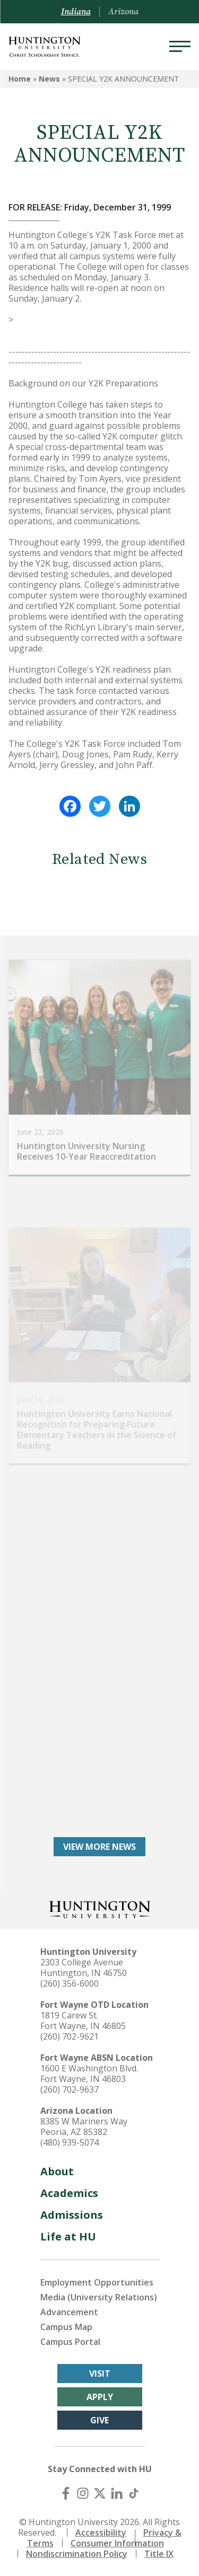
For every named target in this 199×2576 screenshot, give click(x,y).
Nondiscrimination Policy (76, 2554)
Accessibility (100, 2532)
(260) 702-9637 (69, 2089)
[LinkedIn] (116, 2493)
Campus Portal (70, 2342)
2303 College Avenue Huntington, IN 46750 (83, 1967)
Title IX (159, 2554)
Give (99, 2420)
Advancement (69, 2312)
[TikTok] (133, 2493)
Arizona (123, 11)
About (57, 2171)
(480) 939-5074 (69, 2142)
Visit (99, 2373)
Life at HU (68, 2236)
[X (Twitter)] (99, 2493)
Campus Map (66, 2327)
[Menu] (180, 47)
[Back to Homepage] (100, 1908)
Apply (99, 2397)
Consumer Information (117, 2543)
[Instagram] (82, 2493)
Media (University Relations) (98, 2297)
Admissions (71, 2215)
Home (19, 79)
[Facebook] (65, 2493)
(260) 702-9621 (69, 2036)
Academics (69, 2193)
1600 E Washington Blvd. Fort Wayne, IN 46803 (89, 2073)
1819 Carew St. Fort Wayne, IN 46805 (83, 2020)
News (49, 79)
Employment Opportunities (96, 2282)
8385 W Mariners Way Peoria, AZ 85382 (83, 2126)
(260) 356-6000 (69, 1983)
